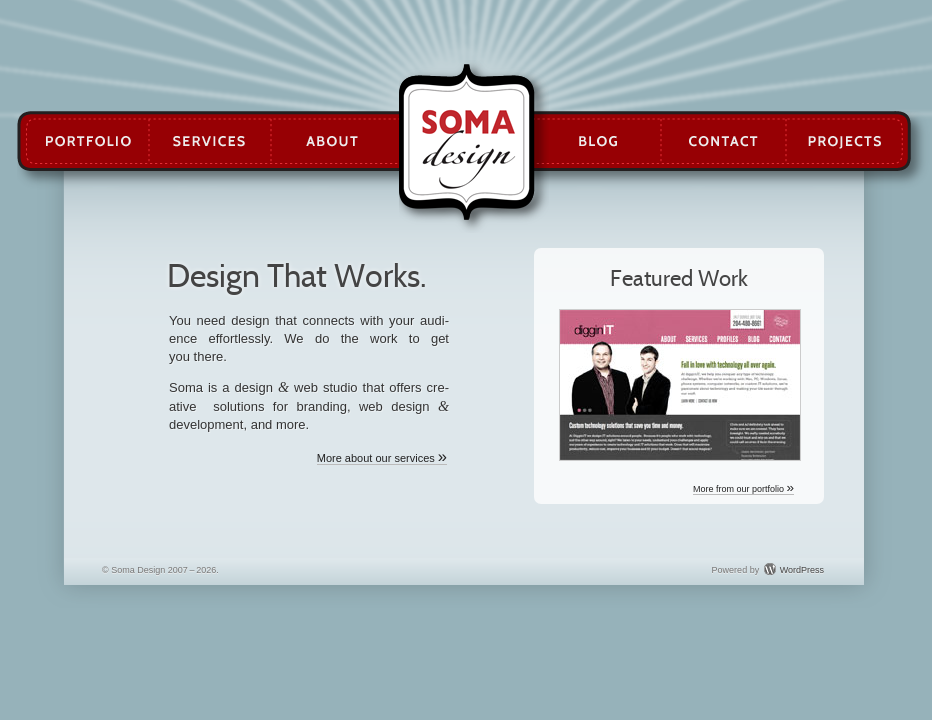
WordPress (802, 570)
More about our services (382, 458)
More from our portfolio (743, 489)
